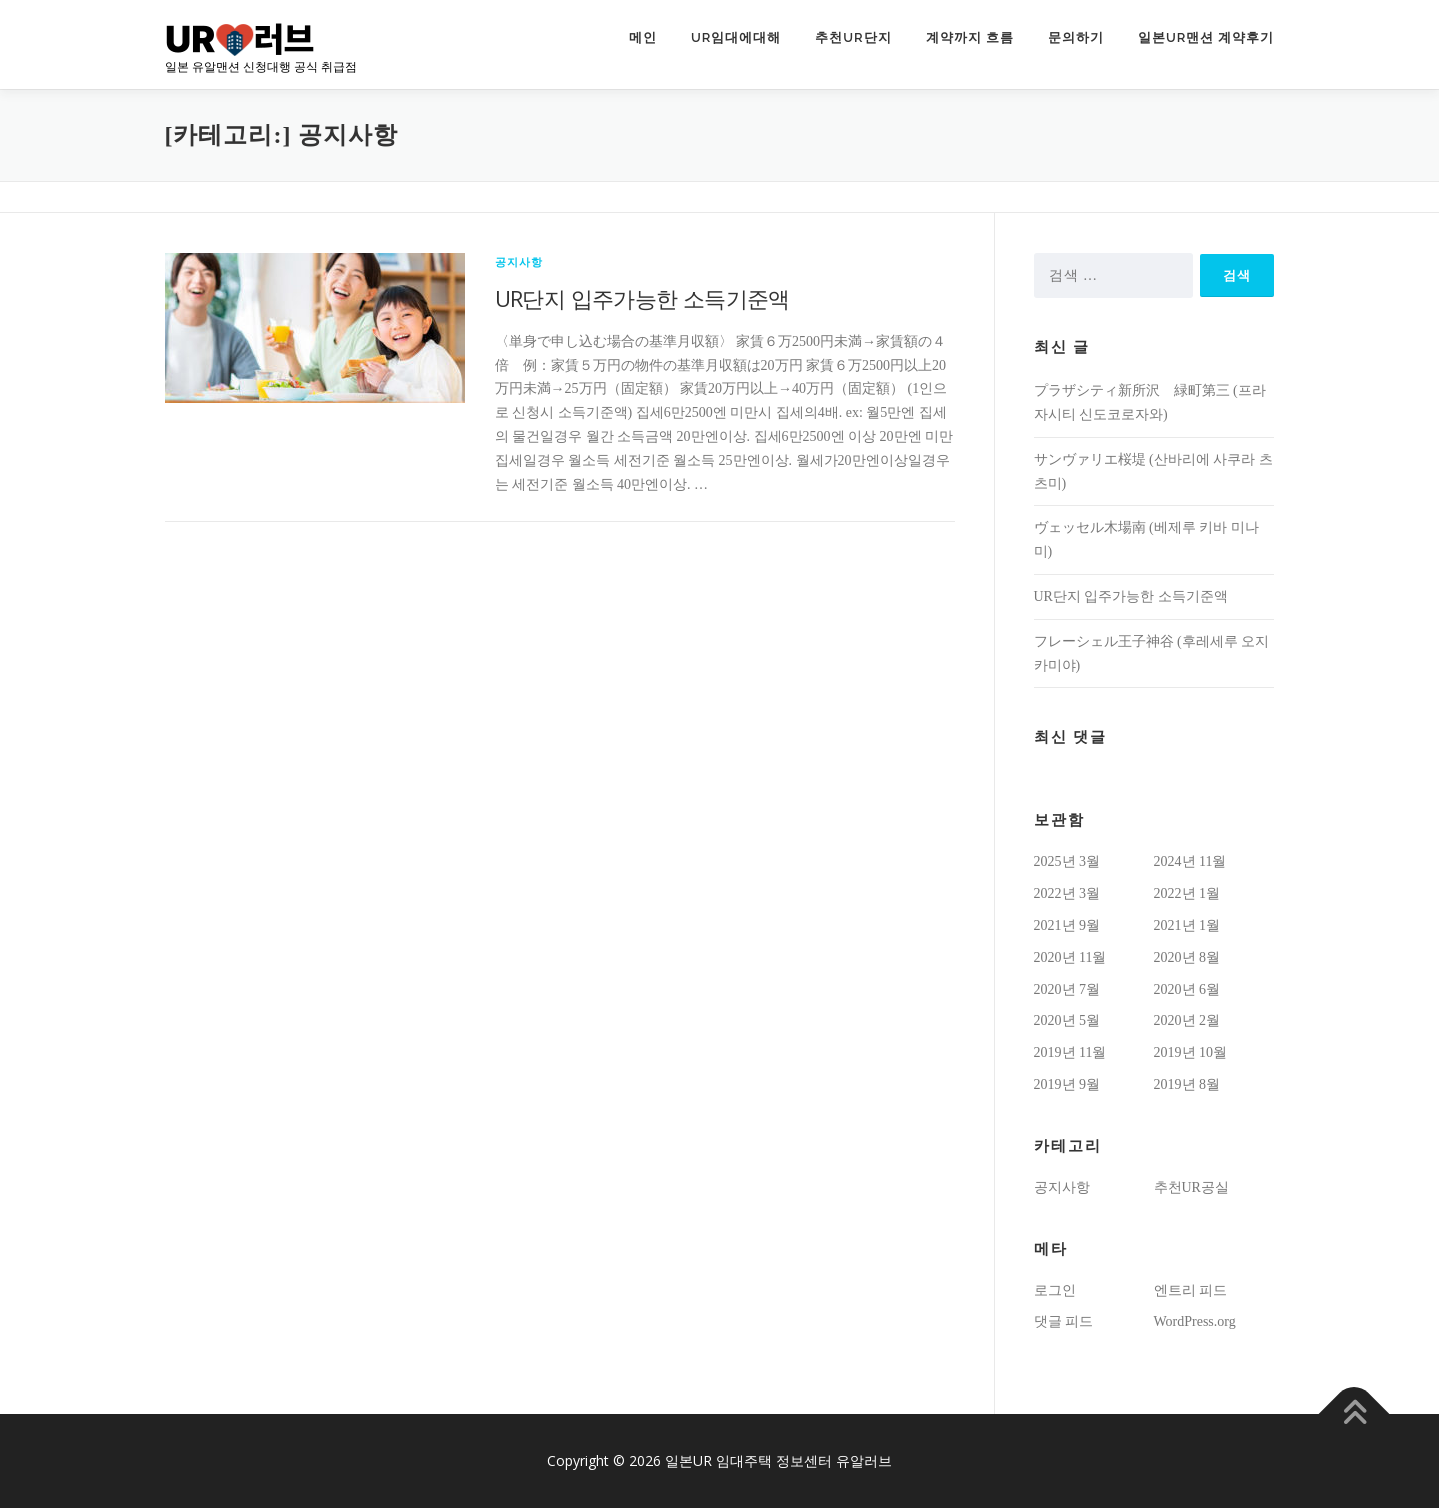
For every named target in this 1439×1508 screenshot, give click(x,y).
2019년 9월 (1067, 1084)
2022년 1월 (1187, 893)
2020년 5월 (1067, 1020)
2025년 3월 (1067, 861)
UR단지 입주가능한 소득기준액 (642, 298)
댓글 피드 (1064, 1321)
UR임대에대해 (736, 37)
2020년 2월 (1187, 1020)
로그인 (1055, 1290)
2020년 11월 (1070, 957)
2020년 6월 (1187, 989)
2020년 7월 (1067, 989)
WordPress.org (1195, 1321)
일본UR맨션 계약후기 (1206, 37)
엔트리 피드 (1191, 1290)
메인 (643, 37)
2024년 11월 (1190, 861)
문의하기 (1076, 37)
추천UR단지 (853, 37)
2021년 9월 (1067, 925)
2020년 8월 (1187, 957)
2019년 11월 (1070, 1052)
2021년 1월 (1187, 925)
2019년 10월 (1191, 1052)
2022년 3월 (1067, 893)
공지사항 (519, 261)
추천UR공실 (1191, 1187)
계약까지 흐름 (970, 37)
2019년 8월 (1187, 1084)
